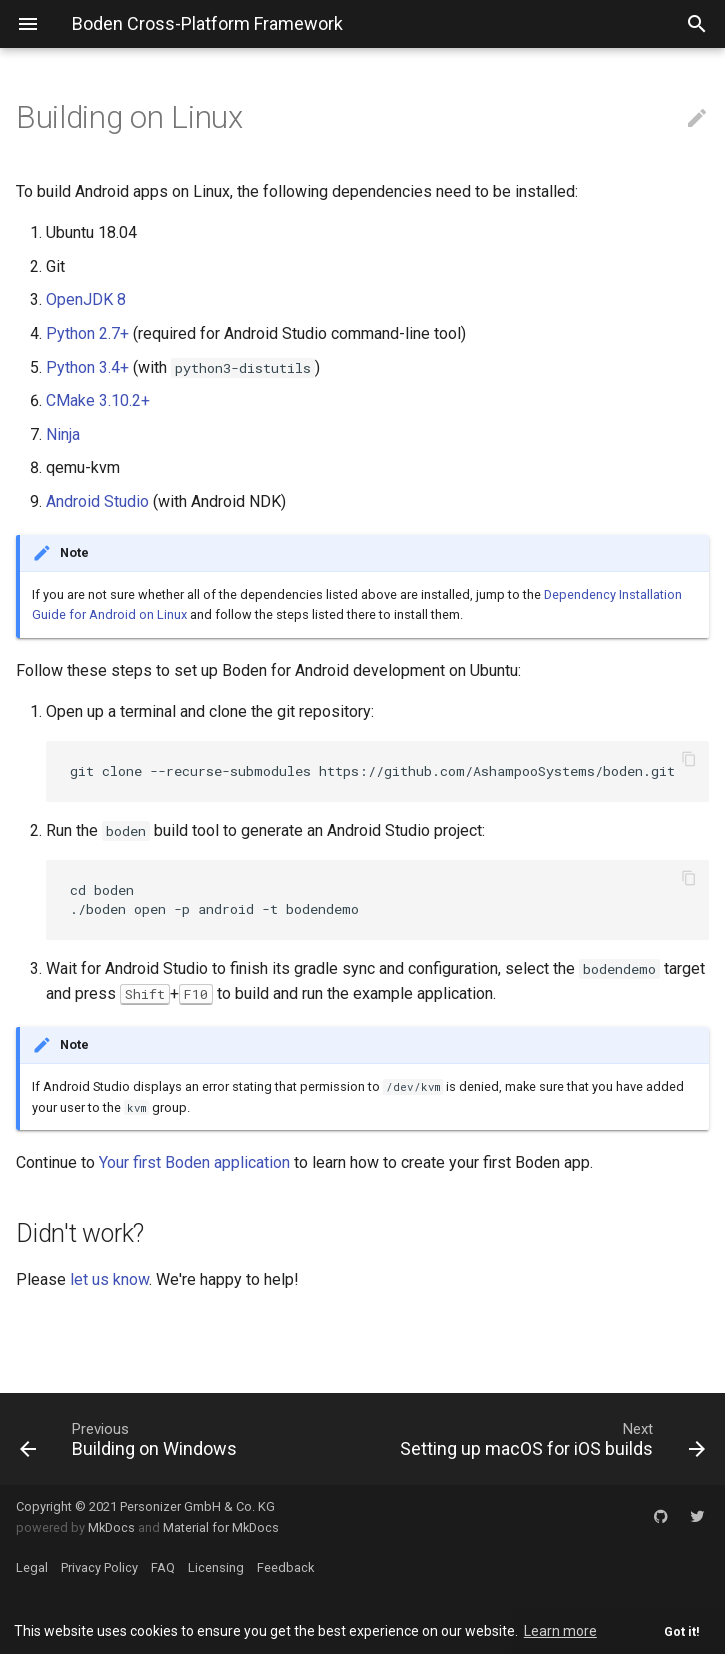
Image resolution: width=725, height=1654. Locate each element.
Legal (32, 1567)
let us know (109, 1279)
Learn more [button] (560, 1631)
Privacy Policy (99, 1567)
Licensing (216, 1567)
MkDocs (111, 1527)
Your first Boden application (194, 1162)
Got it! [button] (682, 1631)
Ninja (63, 434)
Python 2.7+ (87, 333)
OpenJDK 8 (86, 299)
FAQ (163, 1567)
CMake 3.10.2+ (98, 400)
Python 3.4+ (87, 367)
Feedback (285, 1567)
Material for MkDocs (221, 1527)
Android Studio (97, 501)
